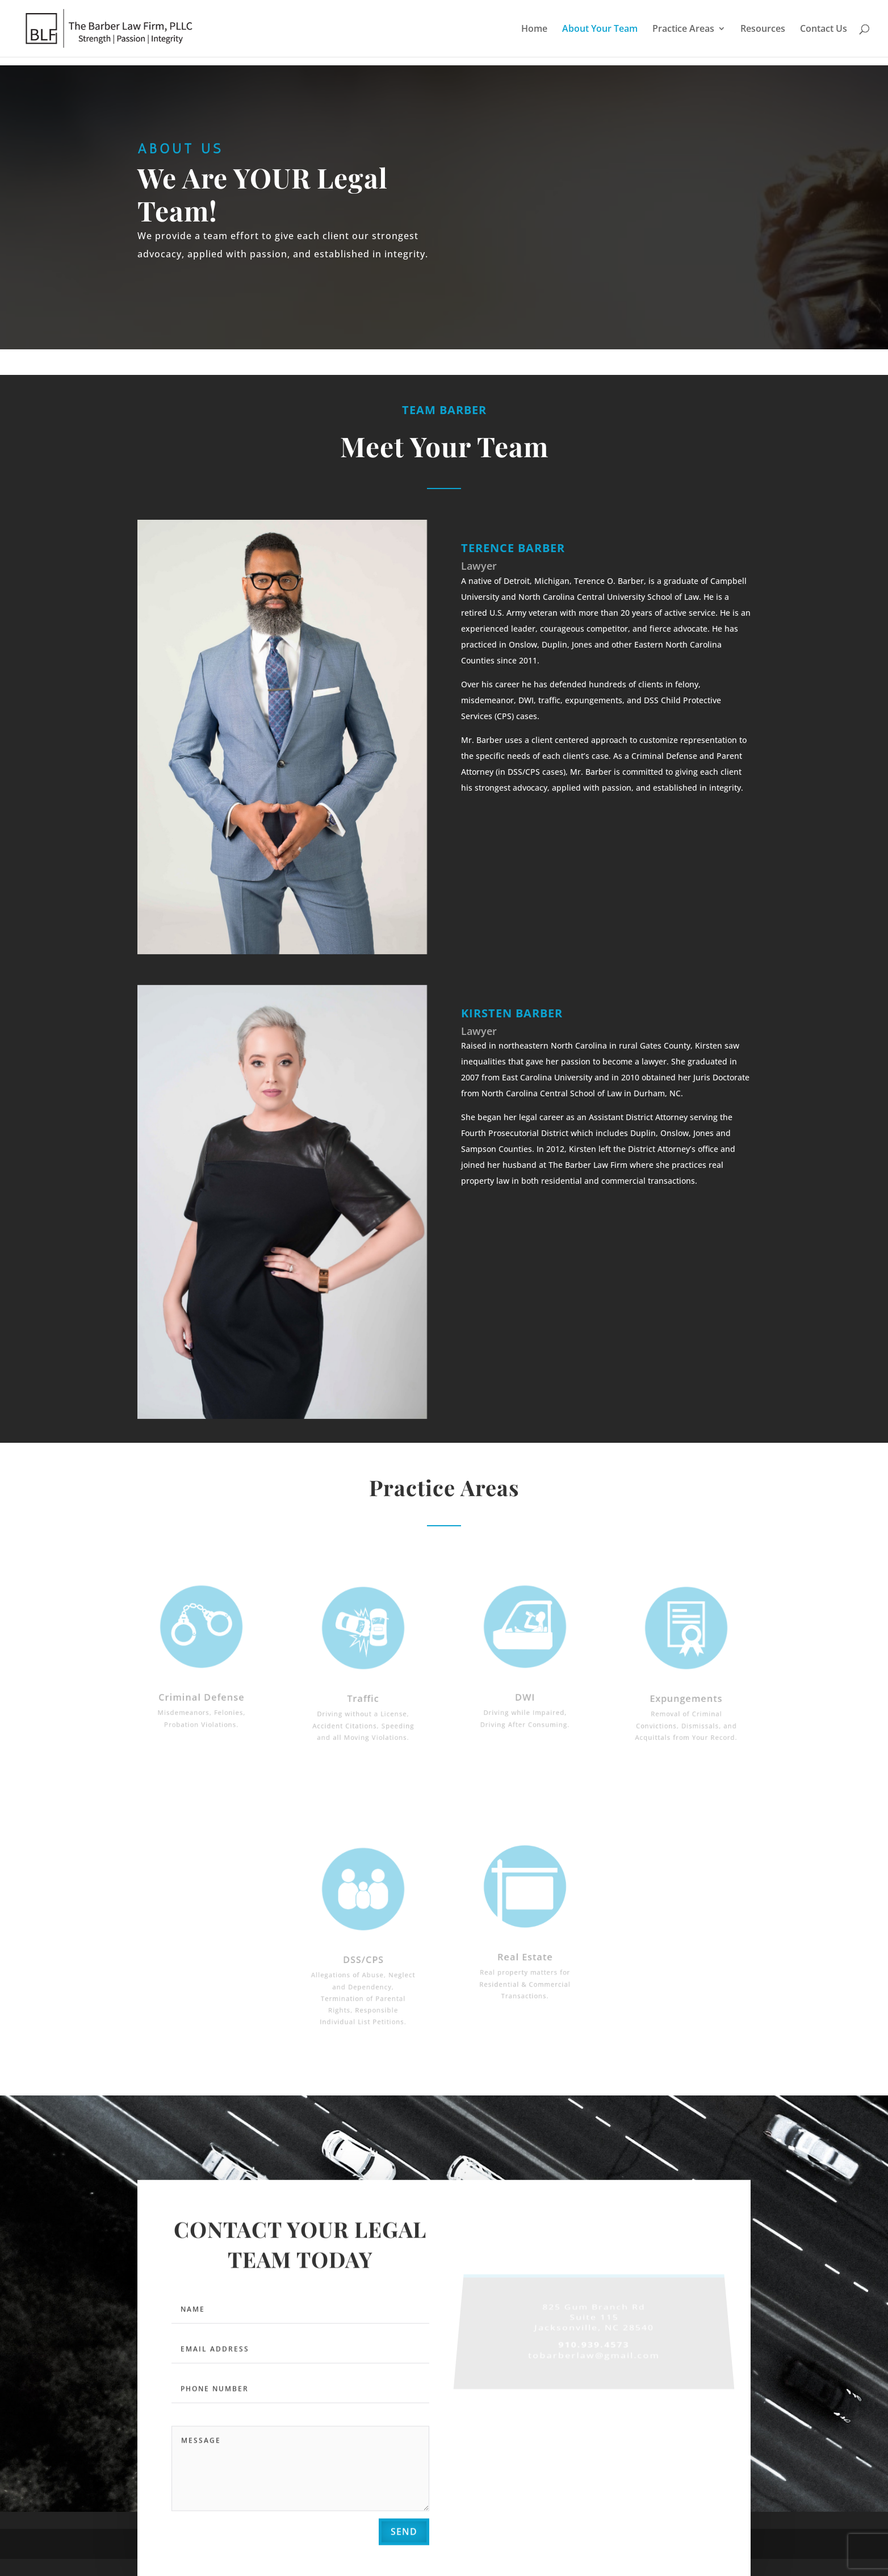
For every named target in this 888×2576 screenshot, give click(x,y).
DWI (525, 1692)
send (404, 2535)
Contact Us (823, 29)
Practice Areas (683, 29)
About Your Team (600, 29)
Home (534, 29)
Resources (762, 29)
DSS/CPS (363, 1957)
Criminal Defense (201, 1692)
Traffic (363, 1694)
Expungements (686, 1694)
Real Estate (525, 1953)
